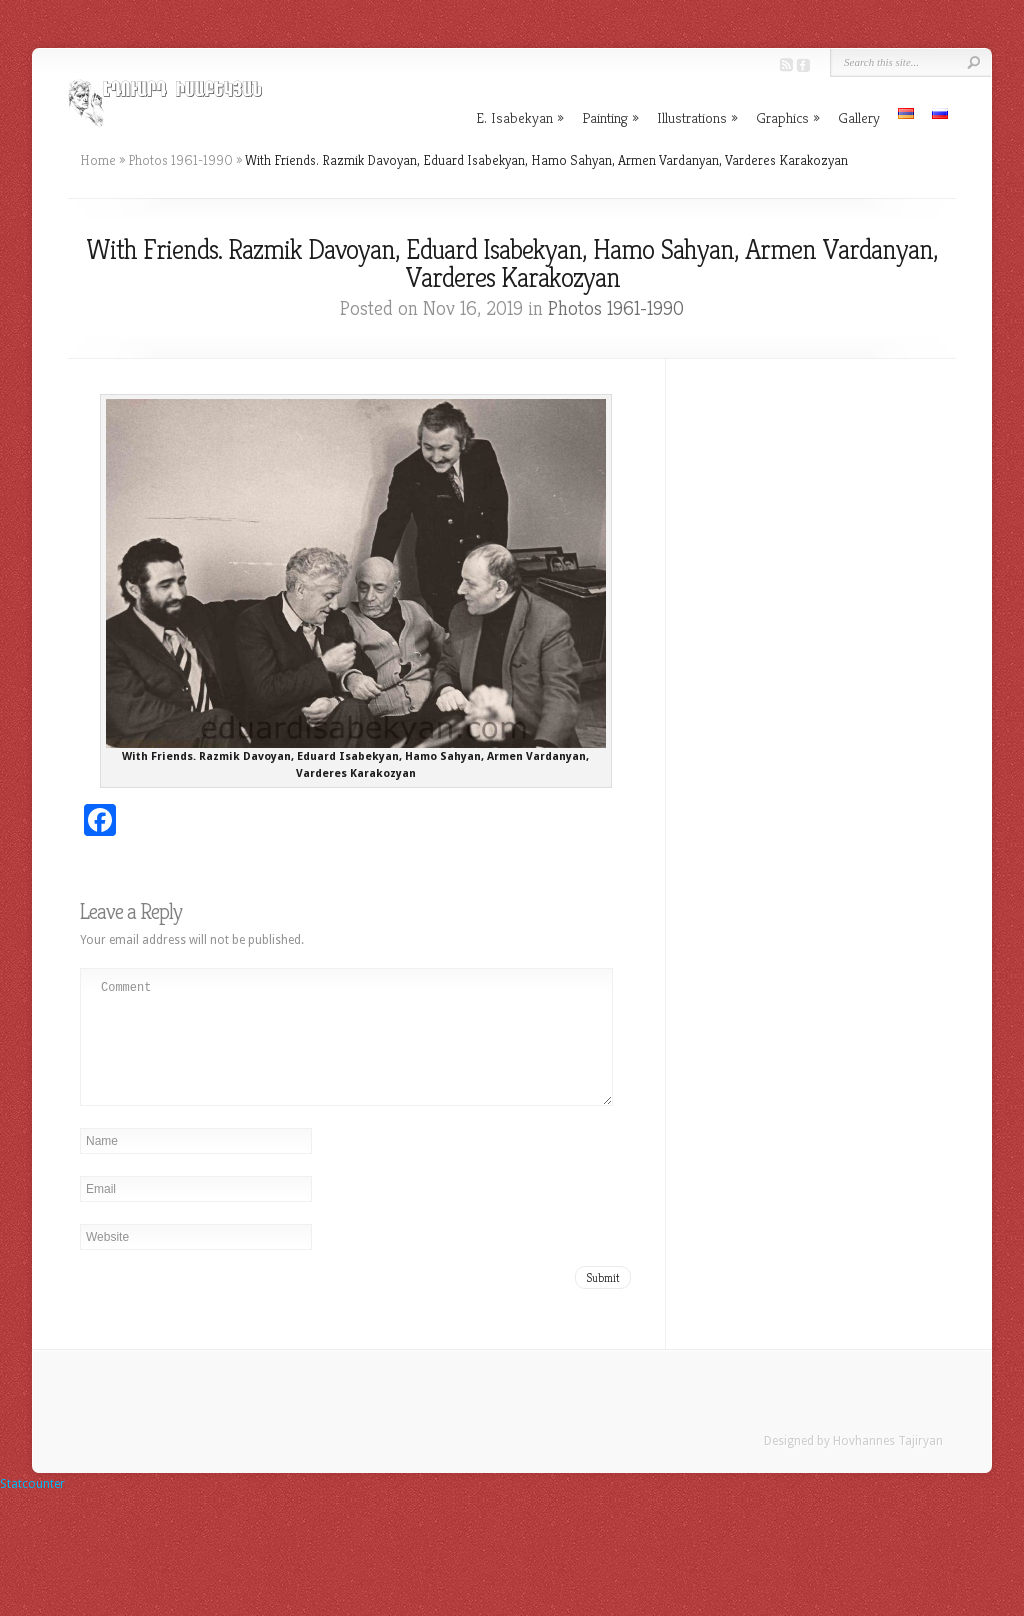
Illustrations (697, 117)
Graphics (788, 117)
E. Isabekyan (520, 117)
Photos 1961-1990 (180, 160)
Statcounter (32, 1508)
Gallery (859, 117)
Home (98, 160)
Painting (610, 117)
